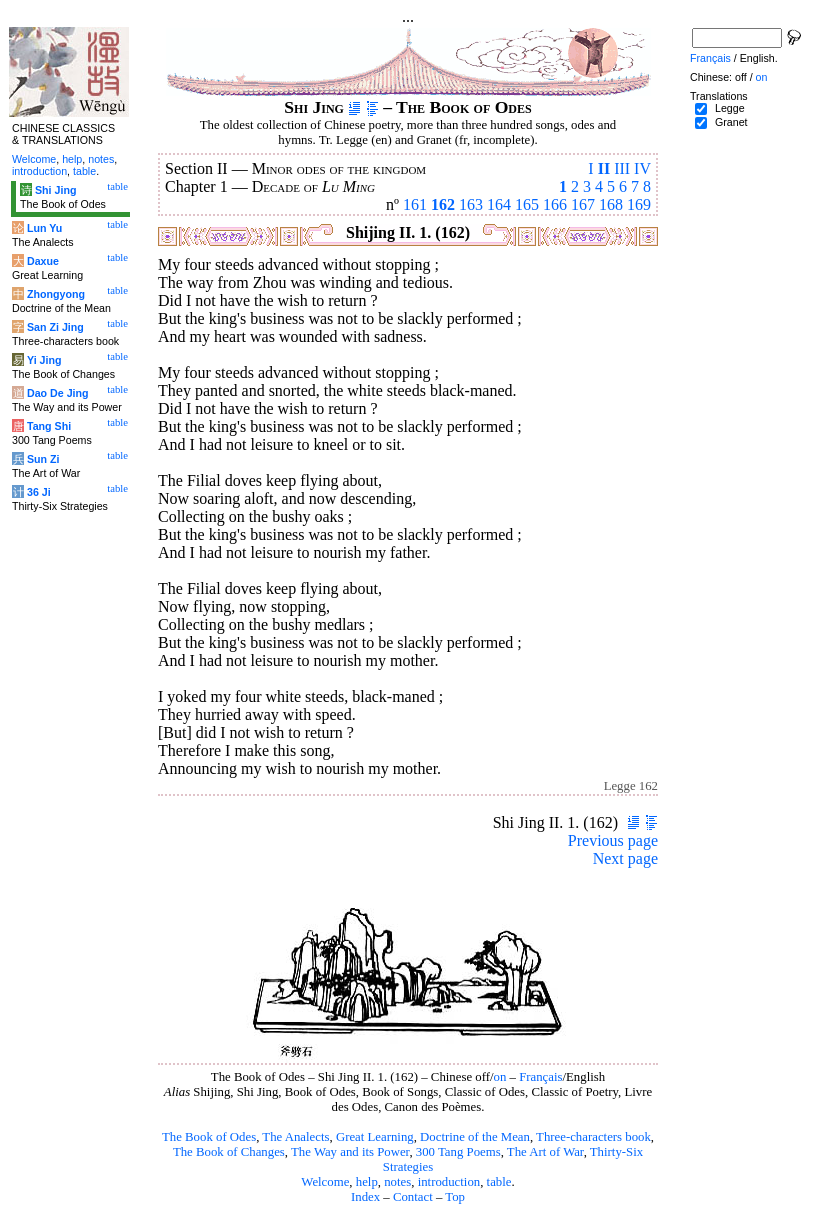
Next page (625, 858)
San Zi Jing (55, 327)
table (499, 1182)
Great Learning (375, 1137)
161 (415, 204)
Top (455, 1197)
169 (639, 204)
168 (611, 204)
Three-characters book (593, 1137)
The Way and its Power (350, 1152)
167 (583, 204)
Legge (730, 108)
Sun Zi (43, 459)
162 (443, 204)
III (622, 168)
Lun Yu (44, 228)
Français (540, 1077)
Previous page (613, 840)
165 (527, 204)
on (500, 1077)
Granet (731, 122)
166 (555, 204)
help (367, 1182)
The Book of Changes (229, 1152)
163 (471, 204)
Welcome (325, 1182)
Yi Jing (44, 360)
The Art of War (545, 1152)
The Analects (295, 1137)
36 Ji (39, 492)
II (604, 168)
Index (365, 1197)
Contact (413, 1197)
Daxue (43, 261)
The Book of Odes (209, 1137)
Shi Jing (55, 190)
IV (642, 168)
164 (499, 204)
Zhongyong (56, 294)
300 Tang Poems (458, 1152)
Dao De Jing (58, 393)
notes (397, 1182)
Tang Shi (49, 426)
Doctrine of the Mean (475, 1137)
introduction (449, 1182)
